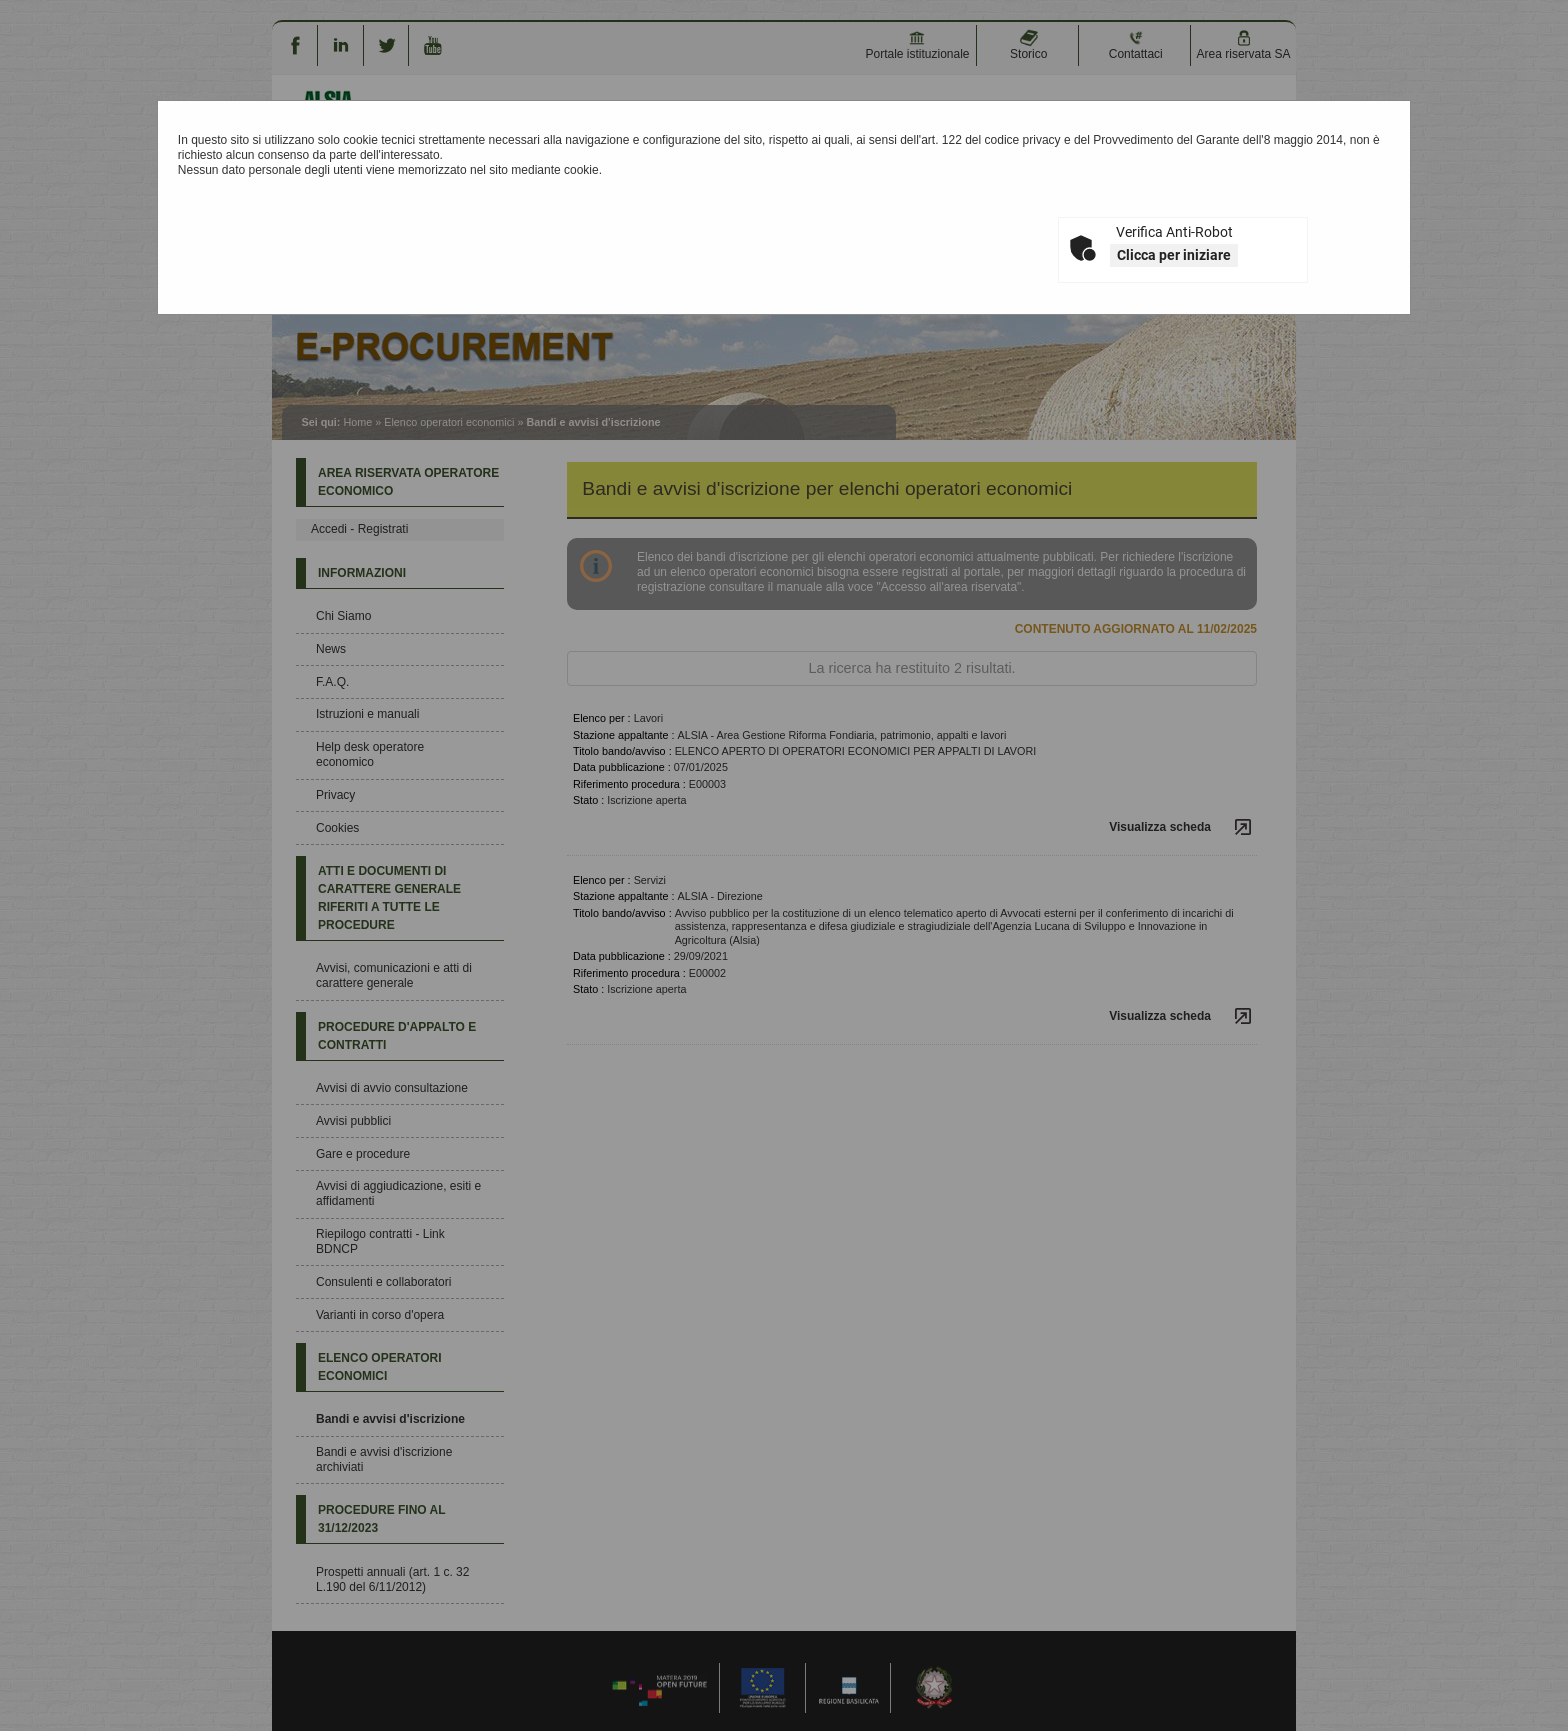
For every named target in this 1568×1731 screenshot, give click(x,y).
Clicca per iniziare (1174, 255)
